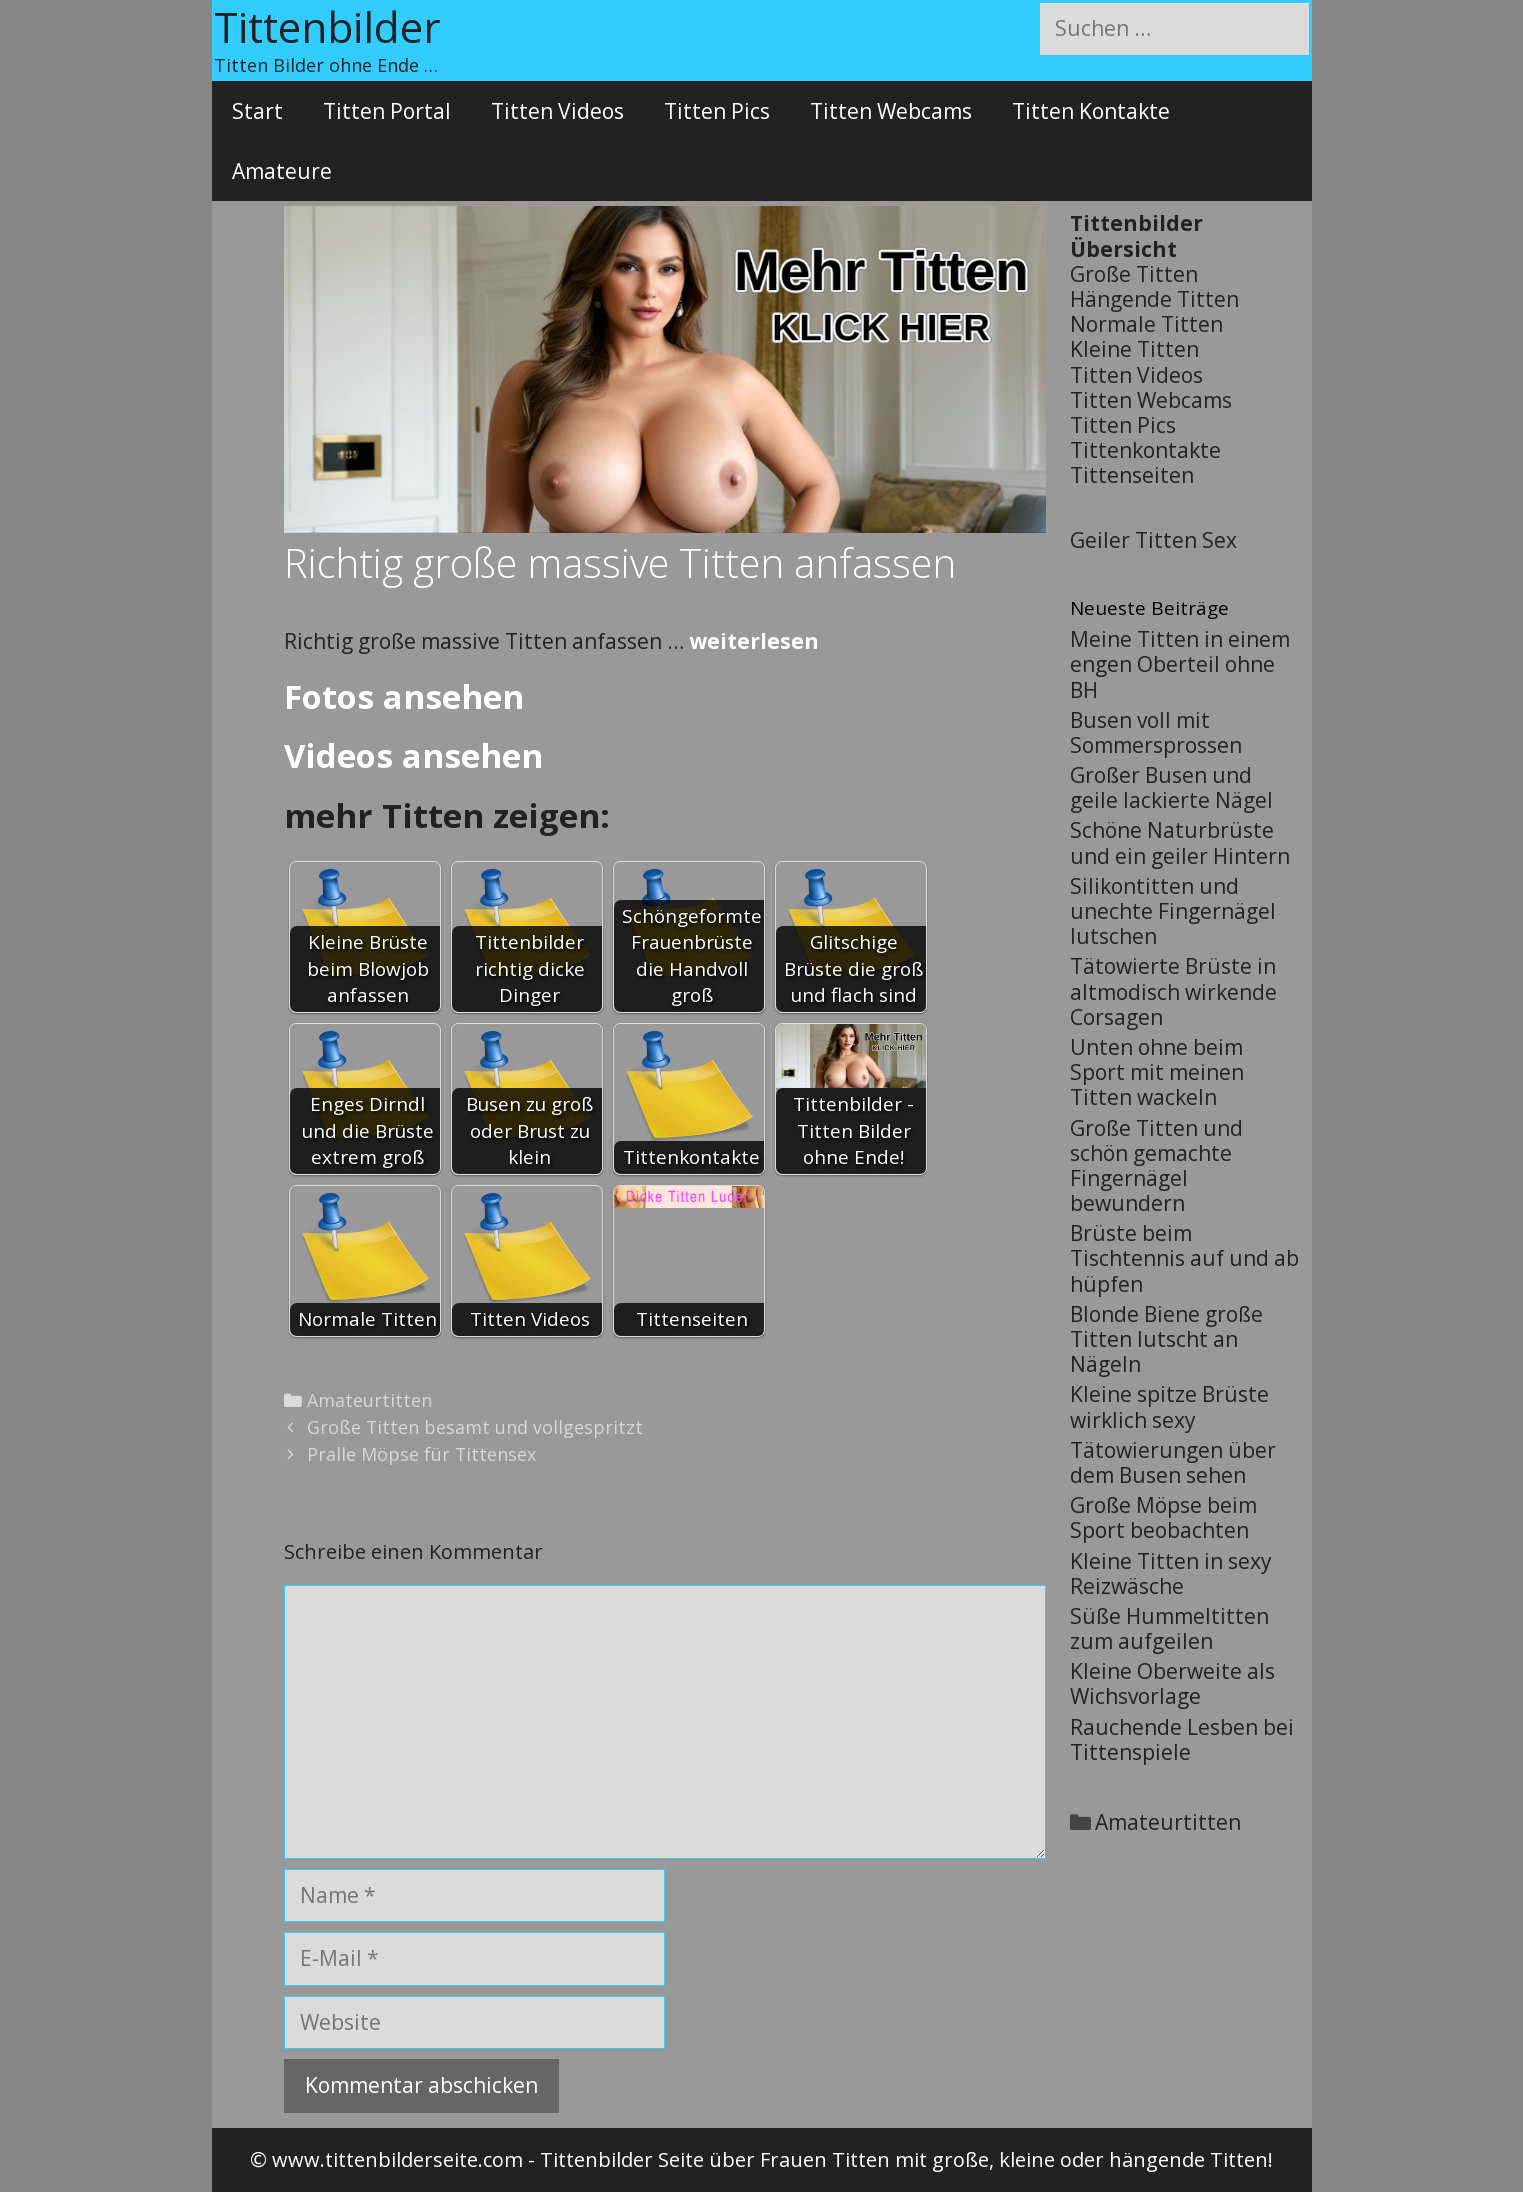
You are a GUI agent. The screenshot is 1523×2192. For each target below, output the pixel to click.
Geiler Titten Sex (1153, 540)
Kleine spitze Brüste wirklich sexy (1169, 1406)
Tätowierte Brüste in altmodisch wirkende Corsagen (1173, 991)
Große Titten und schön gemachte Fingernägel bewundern (1156, 1166)
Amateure (282, 171)
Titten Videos (557, 111)
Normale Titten (1146, 324)
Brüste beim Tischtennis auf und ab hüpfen (1184, 1258)
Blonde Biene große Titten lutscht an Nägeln (1166, 1339)
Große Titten (1134, 274)
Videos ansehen (413, 755)
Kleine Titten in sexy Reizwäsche (1171, 1573)
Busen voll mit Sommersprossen (1156, 732)
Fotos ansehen (404, 696)
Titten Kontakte (1091, 111)
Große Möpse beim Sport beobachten (1163, 1517)
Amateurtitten (369, 1400)
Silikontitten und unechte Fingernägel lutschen (1173, 911)
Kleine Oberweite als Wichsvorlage (1172, 1683)
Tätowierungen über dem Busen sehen (1173, 1462)
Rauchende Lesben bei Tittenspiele (1182, 1739)
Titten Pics (717, 111)
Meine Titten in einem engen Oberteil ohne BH (1180, 664)
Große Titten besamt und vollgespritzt (475, 1427)
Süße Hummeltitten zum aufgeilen (1169, 1628)
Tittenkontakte (1145, 450)
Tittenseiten (1132, 475)
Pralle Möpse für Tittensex (421, 1454)
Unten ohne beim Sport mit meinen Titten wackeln (1157, 1072)
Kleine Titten (1134, 349)
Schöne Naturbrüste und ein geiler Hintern (1180, 842)
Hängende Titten (1154, 299)
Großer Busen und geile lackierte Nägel (1171, 787)
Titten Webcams (891, 111)
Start (257, 111)
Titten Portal (387, 111)
